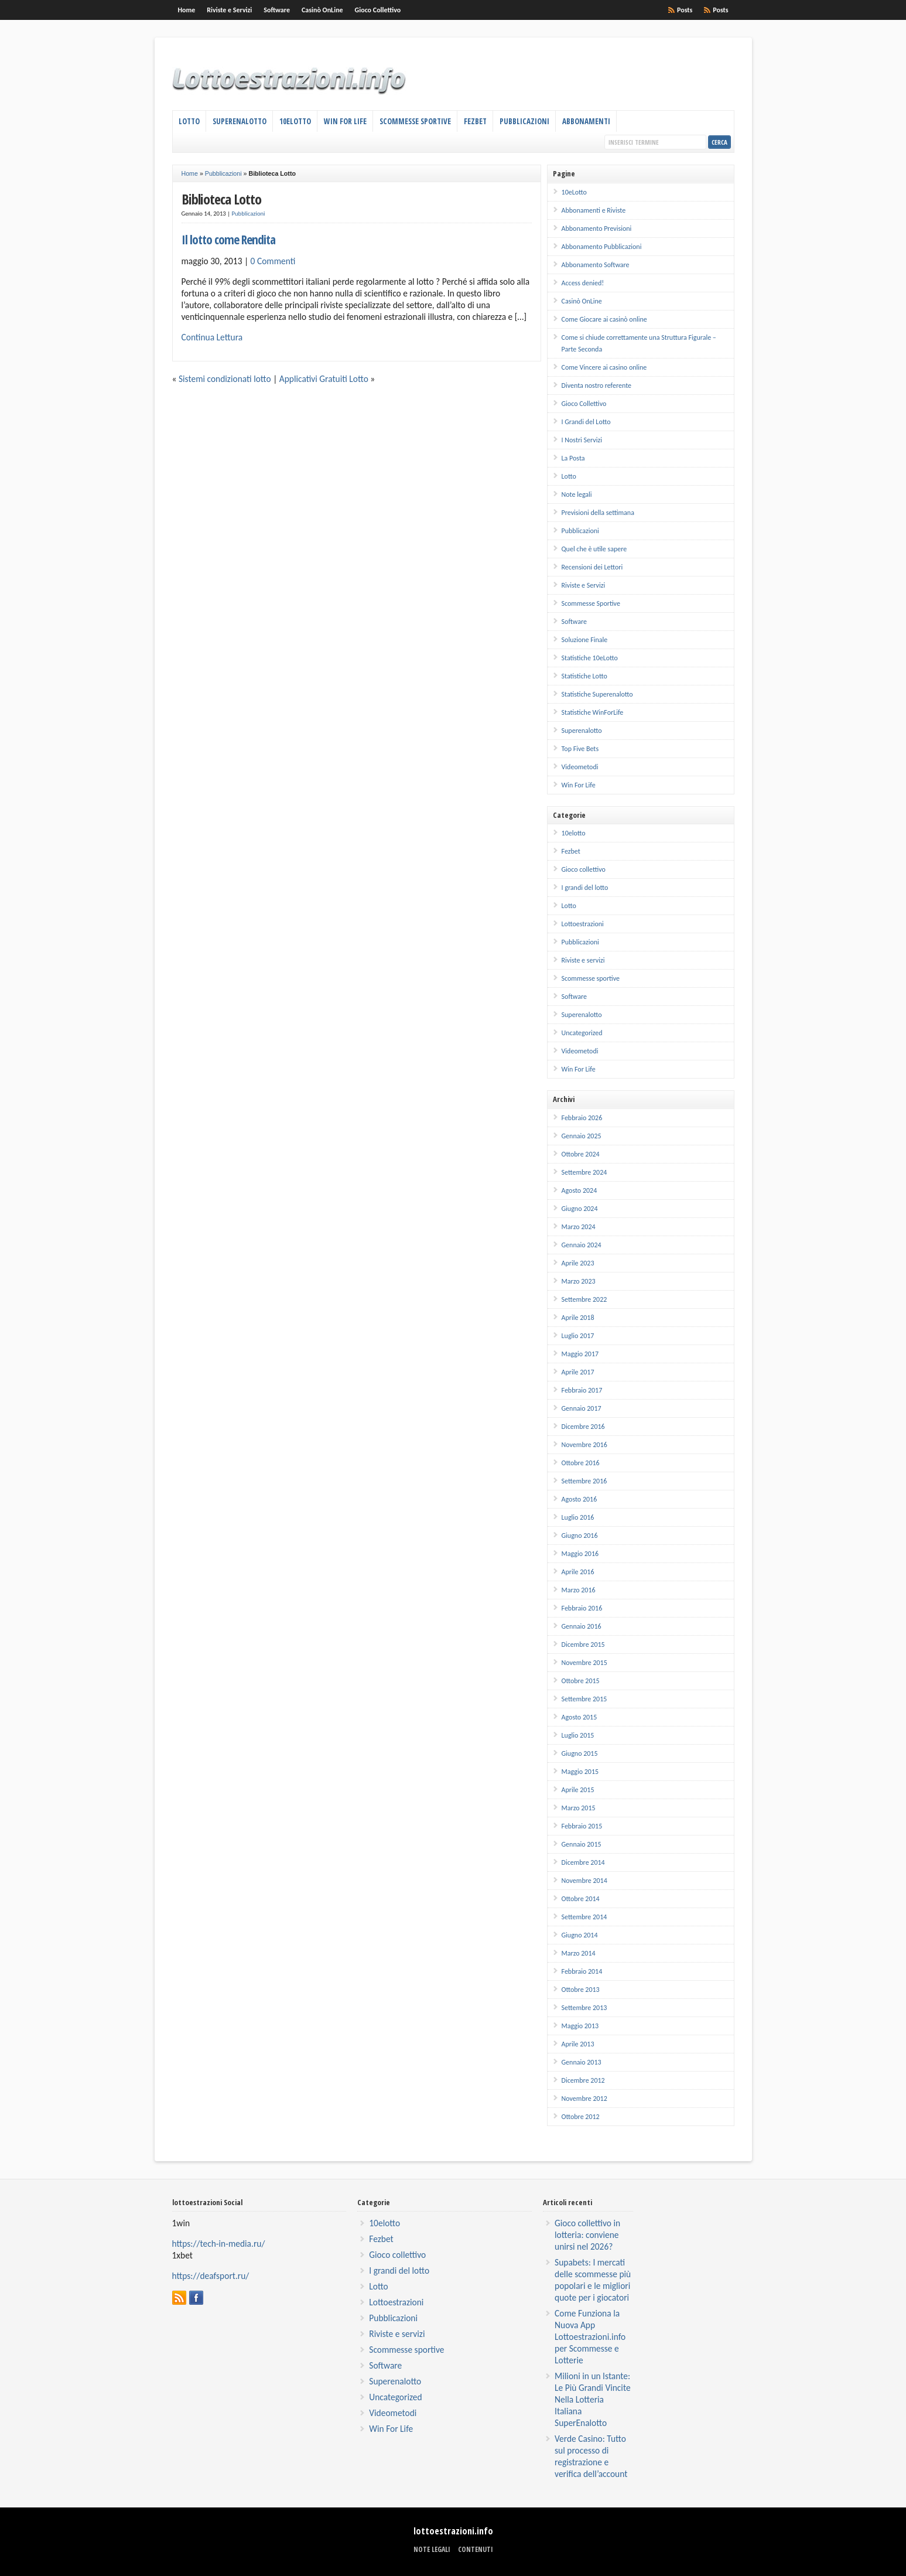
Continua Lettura (212, 337)
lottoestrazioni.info (453, 2530)
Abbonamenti (586, 121)
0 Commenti (273, 261)
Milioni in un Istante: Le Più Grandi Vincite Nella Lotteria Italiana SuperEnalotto (593, 2399)
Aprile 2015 (578, 1790)
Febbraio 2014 (582, 1971)
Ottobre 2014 (581, 1899)
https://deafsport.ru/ (210, 2275)
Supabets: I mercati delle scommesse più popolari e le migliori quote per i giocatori (593, 2280)
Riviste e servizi (583, 960)
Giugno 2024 (580, 1209)
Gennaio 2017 (581, 1408)
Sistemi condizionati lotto (225, 378)
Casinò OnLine (322, 10)
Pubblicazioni (524, 121)
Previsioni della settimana (598, 513)
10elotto (574, 833)
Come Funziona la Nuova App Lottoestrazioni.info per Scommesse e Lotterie (590, 2337)
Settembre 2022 (584, 1299)
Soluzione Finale (585, 640)
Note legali (577, 494)
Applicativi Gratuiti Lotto (323, 378)
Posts (720, 10)
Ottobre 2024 (581, 1154)
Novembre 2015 (584, 1663)
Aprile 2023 (578, 1263)
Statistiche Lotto (584, 676)
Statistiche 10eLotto (590, 658)
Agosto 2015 (579, 1717)
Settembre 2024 (584, 1172)
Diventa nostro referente (596, 385)
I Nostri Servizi (582, 440)
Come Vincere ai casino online (604, 367)
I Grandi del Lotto (586, 422)
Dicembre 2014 (583, 1862)
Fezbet (475, 121)
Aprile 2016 (578, 1572)
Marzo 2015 (579, 1808)
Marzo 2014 (579, 1953)
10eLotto (295, 121)
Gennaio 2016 (581, 1626)
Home (187, 10)
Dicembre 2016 (583, 1426)
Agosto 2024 (579, 1190)
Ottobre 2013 (581, 1989)
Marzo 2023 (579, 1281)
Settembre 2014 (584, 1917)
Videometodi (580, 767)
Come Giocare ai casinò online (604, 319)
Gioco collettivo (584, 869)
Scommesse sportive (591, 978)
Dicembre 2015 (583, 1644)
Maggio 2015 (580, 1772)
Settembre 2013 (584, 2008)
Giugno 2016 (580, 1535)
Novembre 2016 (584, 1445)
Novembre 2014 (584, 1880)
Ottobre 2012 (581, 2117)
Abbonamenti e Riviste (594, 210)
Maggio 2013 (580, 2026)
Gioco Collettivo (378, 10)
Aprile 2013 (578, 2044)
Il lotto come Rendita (228, 239)
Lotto (189, 121)
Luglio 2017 (578, 1336)
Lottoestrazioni (583, 924)
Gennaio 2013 (581, 2062)
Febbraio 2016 (582, 1608)
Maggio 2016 (580, 1554)
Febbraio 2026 (582, 1118)
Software (277, 10)
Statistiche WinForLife (593, 712)
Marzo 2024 (579, 1227)
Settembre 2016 (584, 1481)
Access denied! (583, 283)
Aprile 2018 (578, 1317)
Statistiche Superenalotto (597, 694)
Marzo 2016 (579, 1590)
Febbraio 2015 (582, 1826)
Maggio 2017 (580, 1354)
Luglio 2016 (578, 1517)
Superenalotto (239, 121)
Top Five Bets (580, 749)
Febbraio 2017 (582, 1390)
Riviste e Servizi (229, 10)
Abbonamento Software (596, 265)
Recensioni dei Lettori (592, 567)
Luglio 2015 (578, 1735)
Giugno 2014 (580, 1935)
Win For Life (345, 121)
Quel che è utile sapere (594, 549)
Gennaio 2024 (581, 1245)
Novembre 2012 (584, 2098)
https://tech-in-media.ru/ (218, 2243)
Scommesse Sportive (415, 121)
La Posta (573, 458)
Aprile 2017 (578, 1372)
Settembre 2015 (584, 1699)
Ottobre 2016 (581, 1463)
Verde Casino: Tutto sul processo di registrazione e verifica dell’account (591, 2456)
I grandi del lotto (585, 887)
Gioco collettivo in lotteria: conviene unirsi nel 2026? (587, 2234)
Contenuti (475, 2549)
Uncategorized (582, 1033)
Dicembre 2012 (583, 2080)
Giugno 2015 (580, 1753)
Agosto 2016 (579, 1499)
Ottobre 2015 (581, 1681)
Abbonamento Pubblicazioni (602, 247)
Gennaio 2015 (581, 1844)
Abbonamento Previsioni (597, 228)
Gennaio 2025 (581, 1136)
